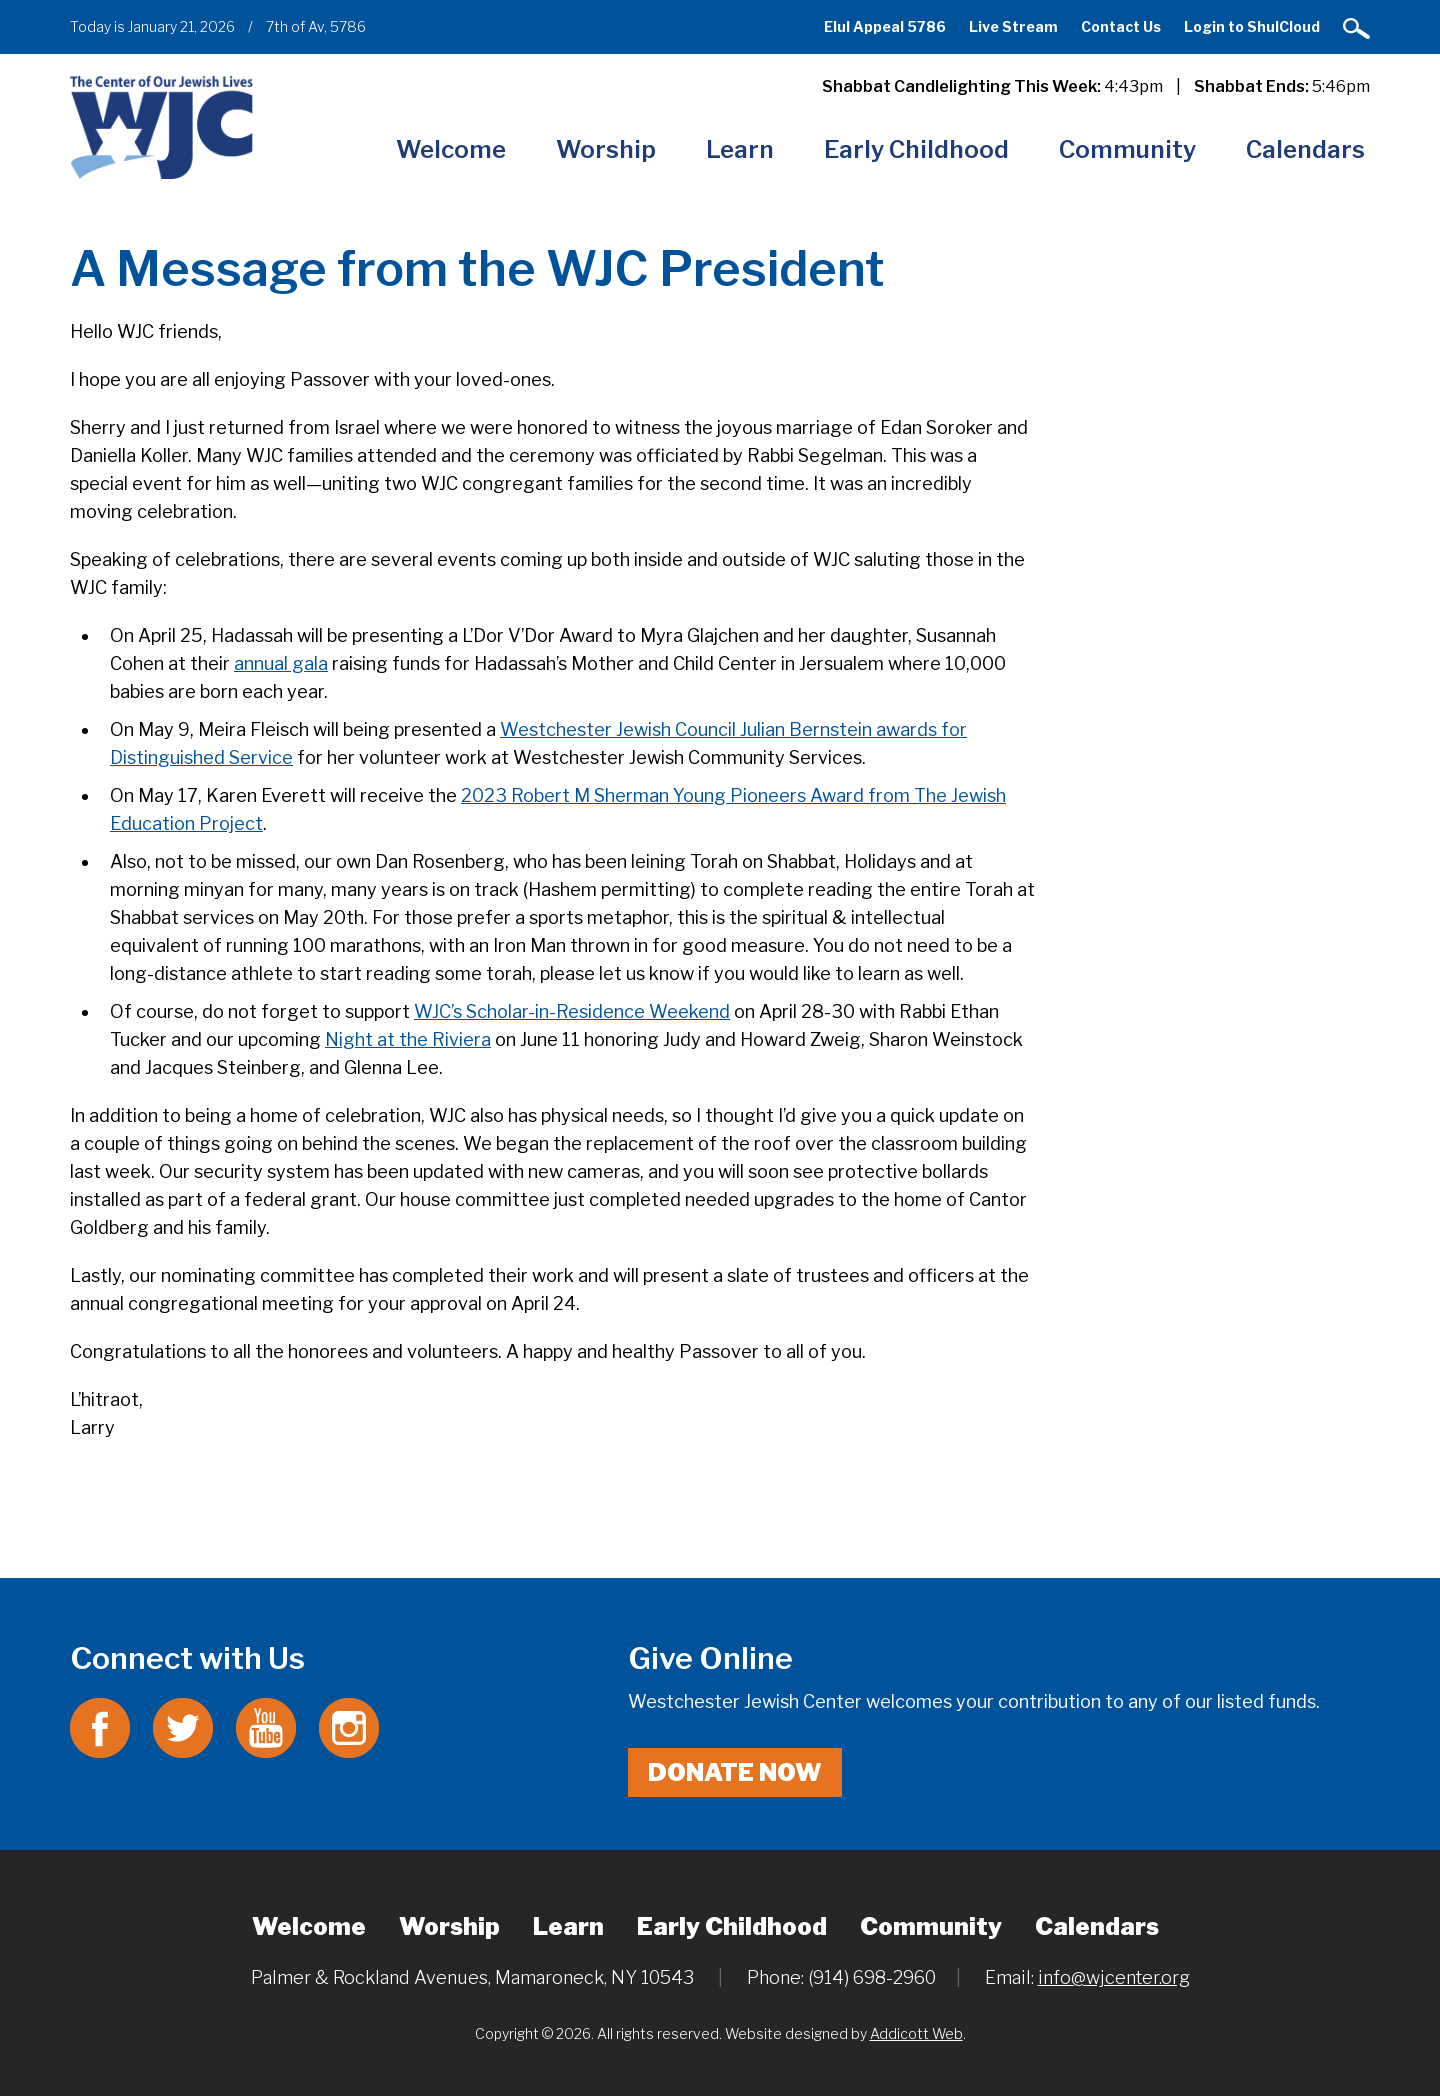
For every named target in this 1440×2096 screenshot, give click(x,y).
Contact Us (1121, 26)
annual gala (281, 663)
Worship (606, 149)
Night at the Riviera (408, 1039)
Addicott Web (916, 2033)
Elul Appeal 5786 (885, 26)
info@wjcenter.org (1114, 1977)
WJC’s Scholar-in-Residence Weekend (572, 1011)
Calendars (1305, 149)
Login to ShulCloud (1252, 26)
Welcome (451, 149)
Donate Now (735, 1772)
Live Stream (1013, 26)
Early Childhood (916, 149)
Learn (740, 149)
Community (1127, 149)
